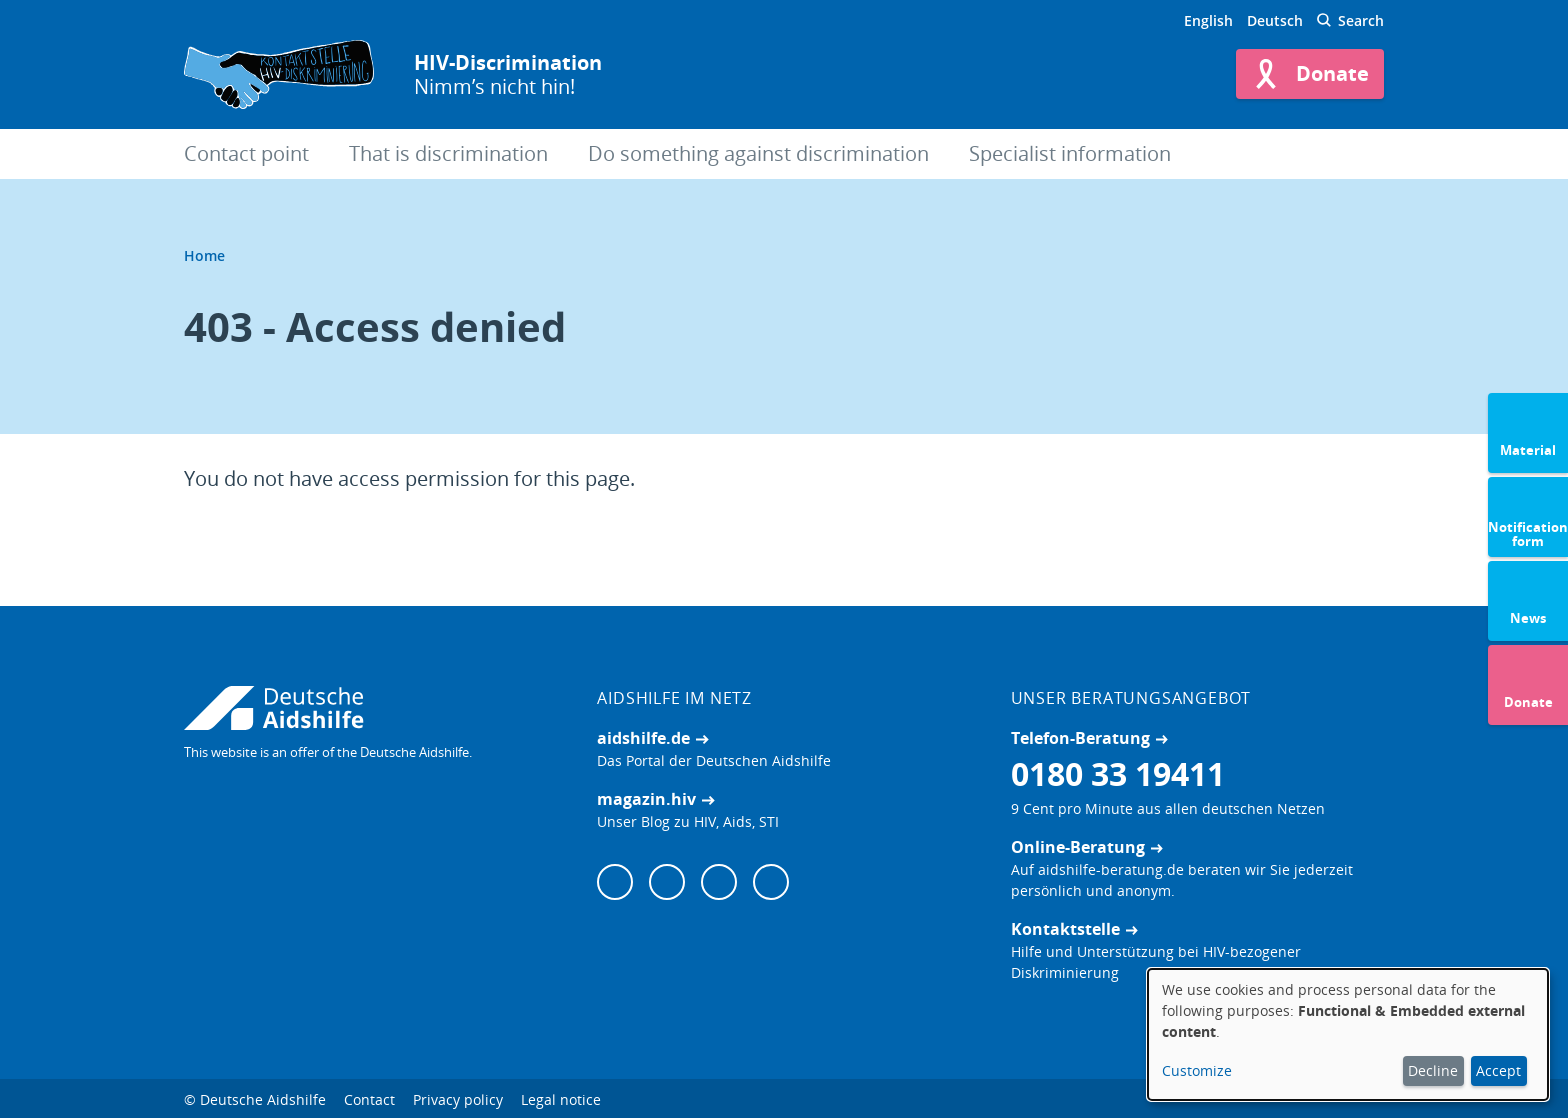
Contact (369, 1099)
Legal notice (561, 1099)
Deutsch (1275, 20)
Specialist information (1070, 153)
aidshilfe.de (643, 738)
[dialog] (1348, 1034)
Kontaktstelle (1065, 929)
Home (204, 255)
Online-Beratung (1078, 847)
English (1208, 20)
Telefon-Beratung (1080, 738)
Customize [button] (1197, 1070)
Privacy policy (458, 1099)
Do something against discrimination (758, 153)
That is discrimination (448, 153)
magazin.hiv (646, 799)
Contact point (246, 153)
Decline (1433, 1070)
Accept (1498, 1070)
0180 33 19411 (1118, 773)
